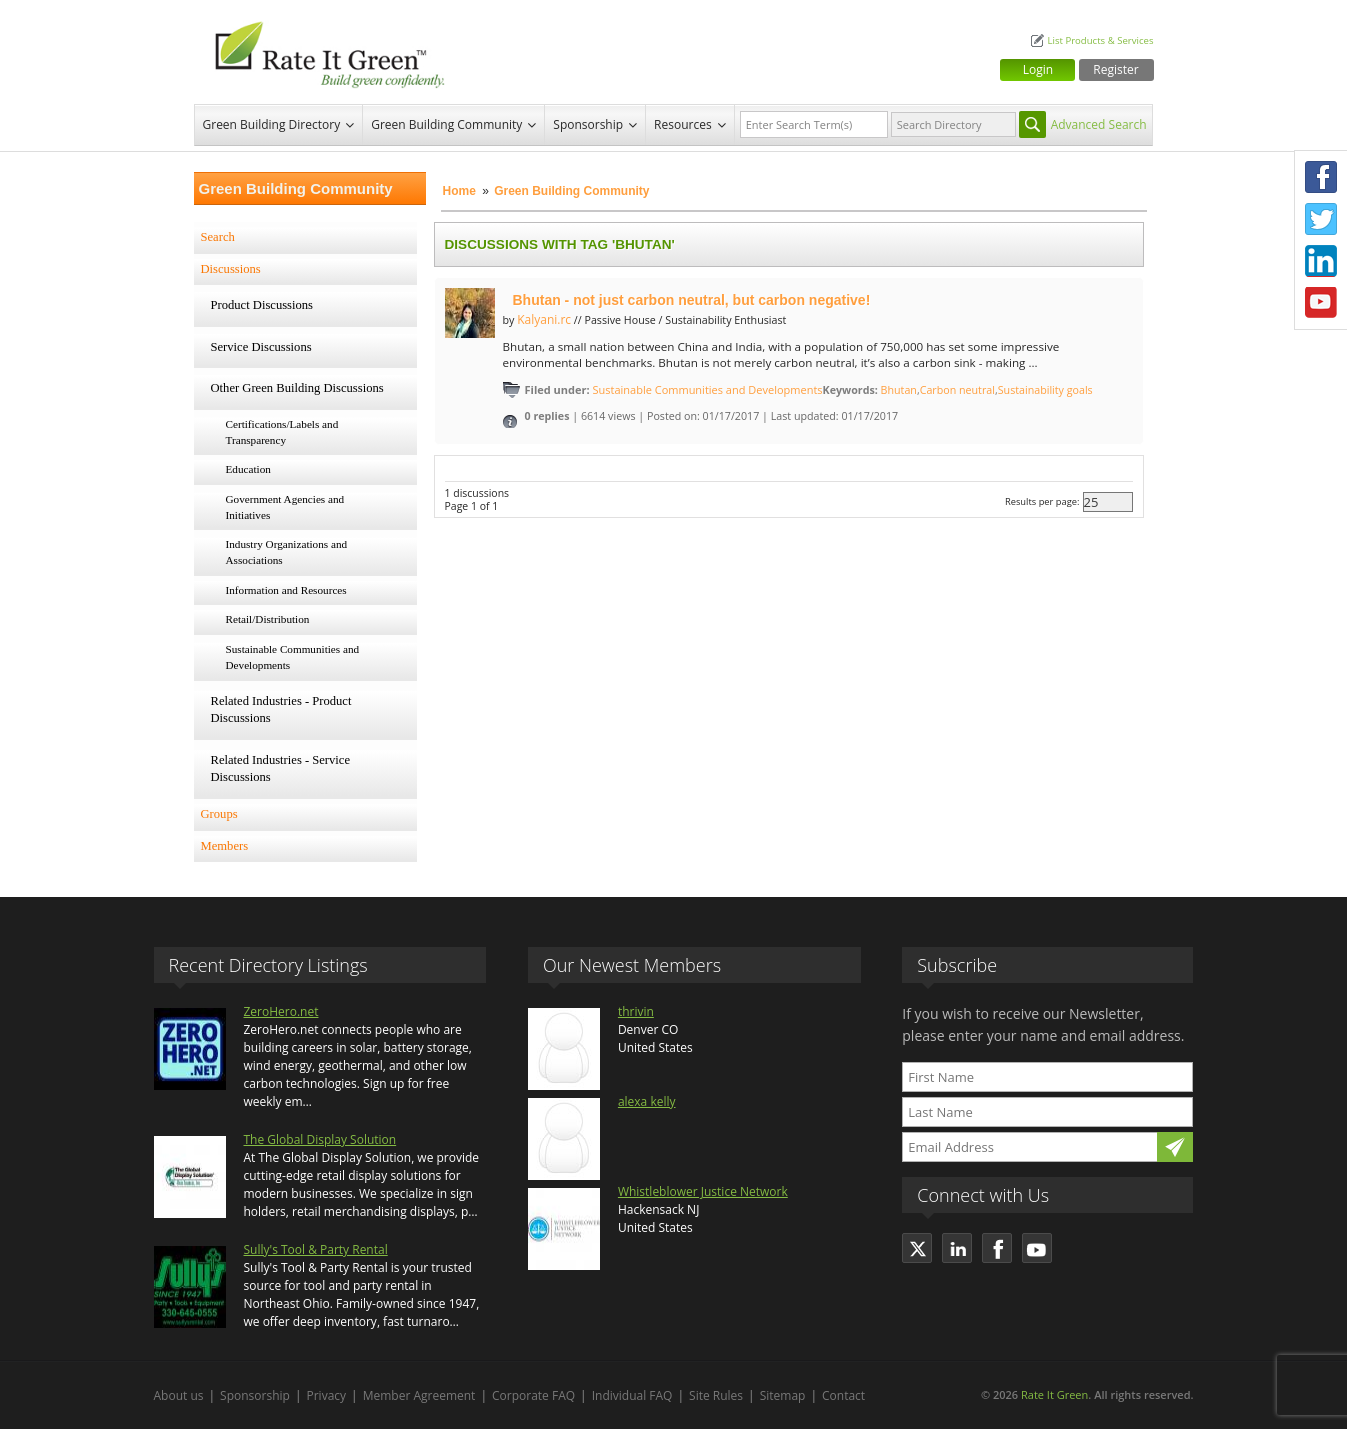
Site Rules (716, 1395)
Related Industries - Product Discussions (281, 710)
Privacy (327, 1395)
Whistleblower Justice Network (703, 1191)
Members (225, 846)
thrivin (636, 1011)
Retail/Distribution (268, 619)
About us (179, 1395)
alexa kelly (647, 1101)
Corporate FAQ (533, 1395)
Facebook (1321, 177)
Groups (219, 814)
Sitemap (783, 1395)
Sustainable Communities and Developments (293, 657)
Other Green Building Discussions (297, 388)
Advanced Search (1099, 124)
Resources (683, 124)
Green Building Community (446, 124)
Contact (843, 1395)
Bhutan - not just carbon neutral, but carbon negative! (692, 300)
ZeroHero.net (281, 1011)
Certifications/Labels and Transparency (282, 432)
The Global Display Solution (320, 1139)
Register (1115, 69)
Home (459, 191)
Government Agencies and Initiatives (285, 507)
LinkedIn (1321, 261)
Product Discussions (262, 305)
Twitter (1321, 219)
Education (248, 469)
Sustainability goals (1045, 390)
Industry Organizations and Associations (287, 552)
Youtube (1321, 303)
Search (218, 237)
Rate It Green (1054, 1394)
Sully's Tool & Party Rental (316, 1249)
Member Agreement (419, 1395)
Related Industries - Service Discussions (281, 769)
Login (1038, 69)
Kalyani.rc (544, 319)
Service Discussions (261, 347)
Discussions (231, 269)
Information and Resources (286, 590)
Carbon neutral (957, 390)
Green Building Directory (272, 124)
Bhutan (899, 390)
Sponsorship (588, 124)
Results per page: (1042, 501)
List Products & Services (1100, 40)
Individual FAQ (632, 1395)
